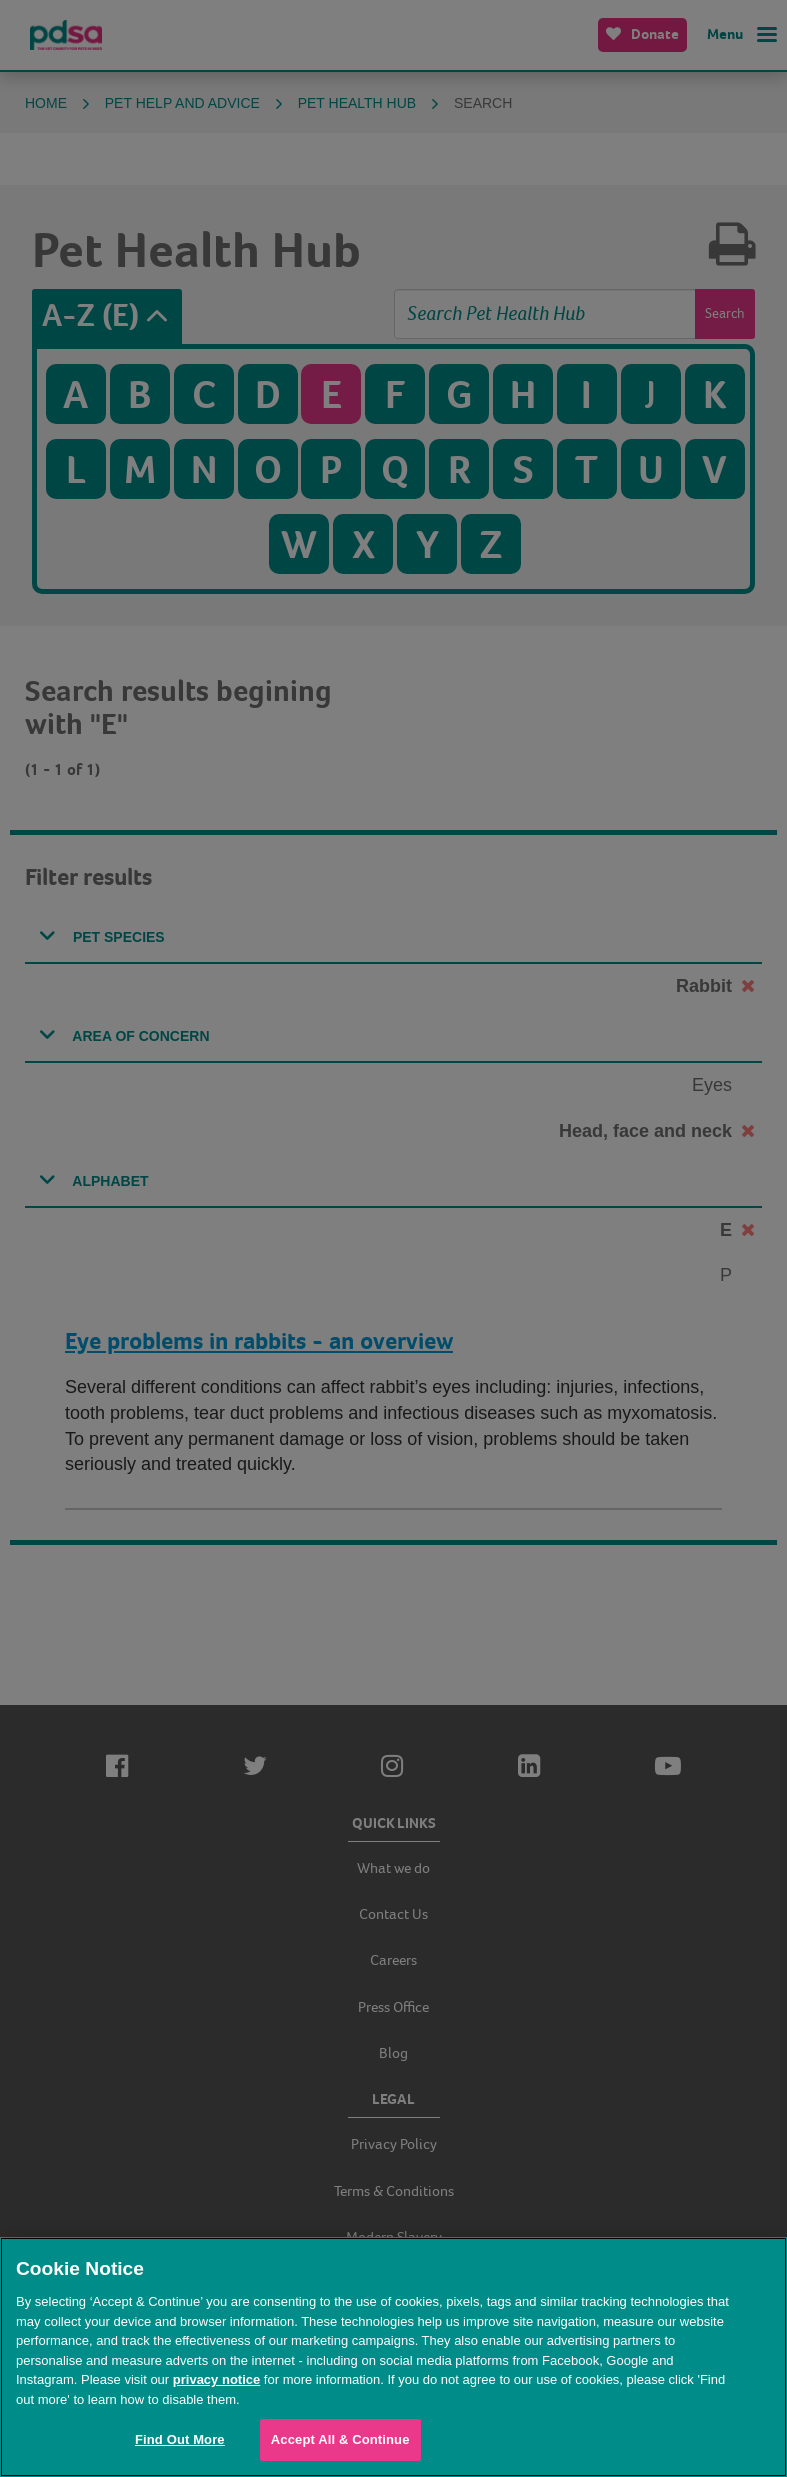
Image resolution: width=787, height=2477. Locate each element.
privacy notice (216, 2379)
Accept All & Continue (340, 2439)
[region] (393, 2357)
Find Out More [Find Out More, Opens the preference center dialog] (180, 2439)
